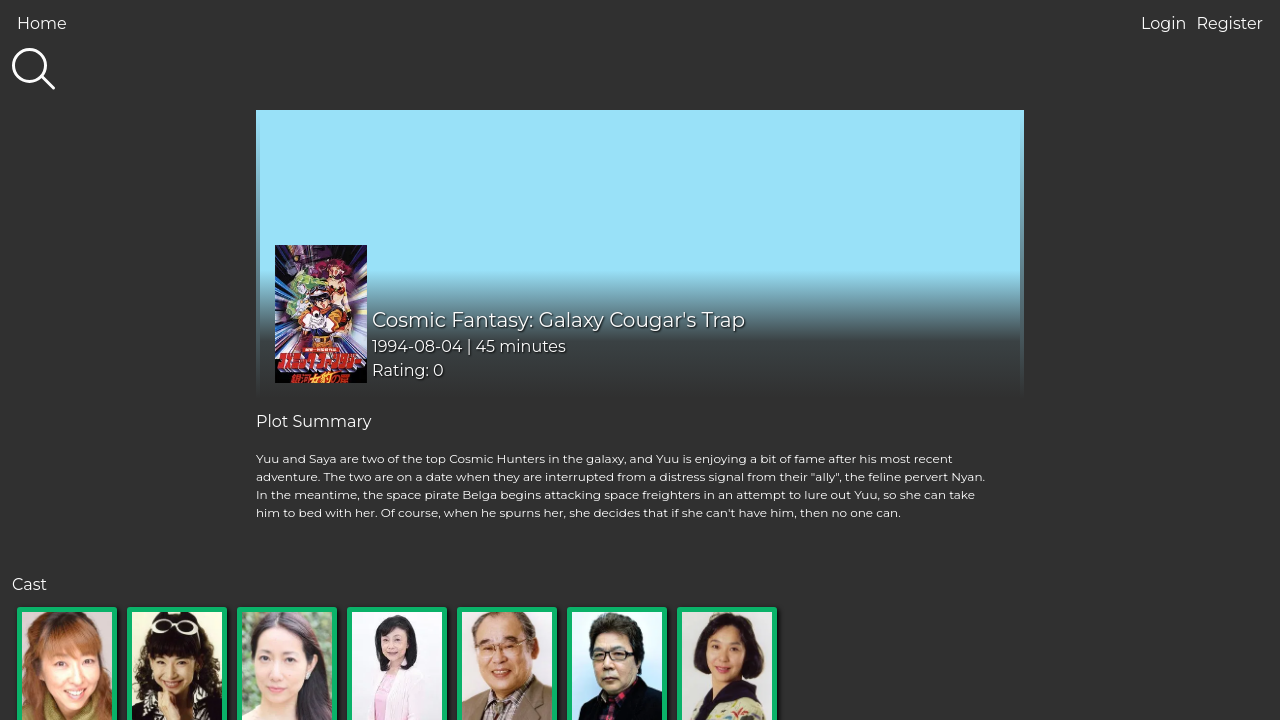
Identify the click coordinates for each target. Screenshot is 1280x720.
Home (42, 23)
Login (1163, 23)
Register (1229, 23)
